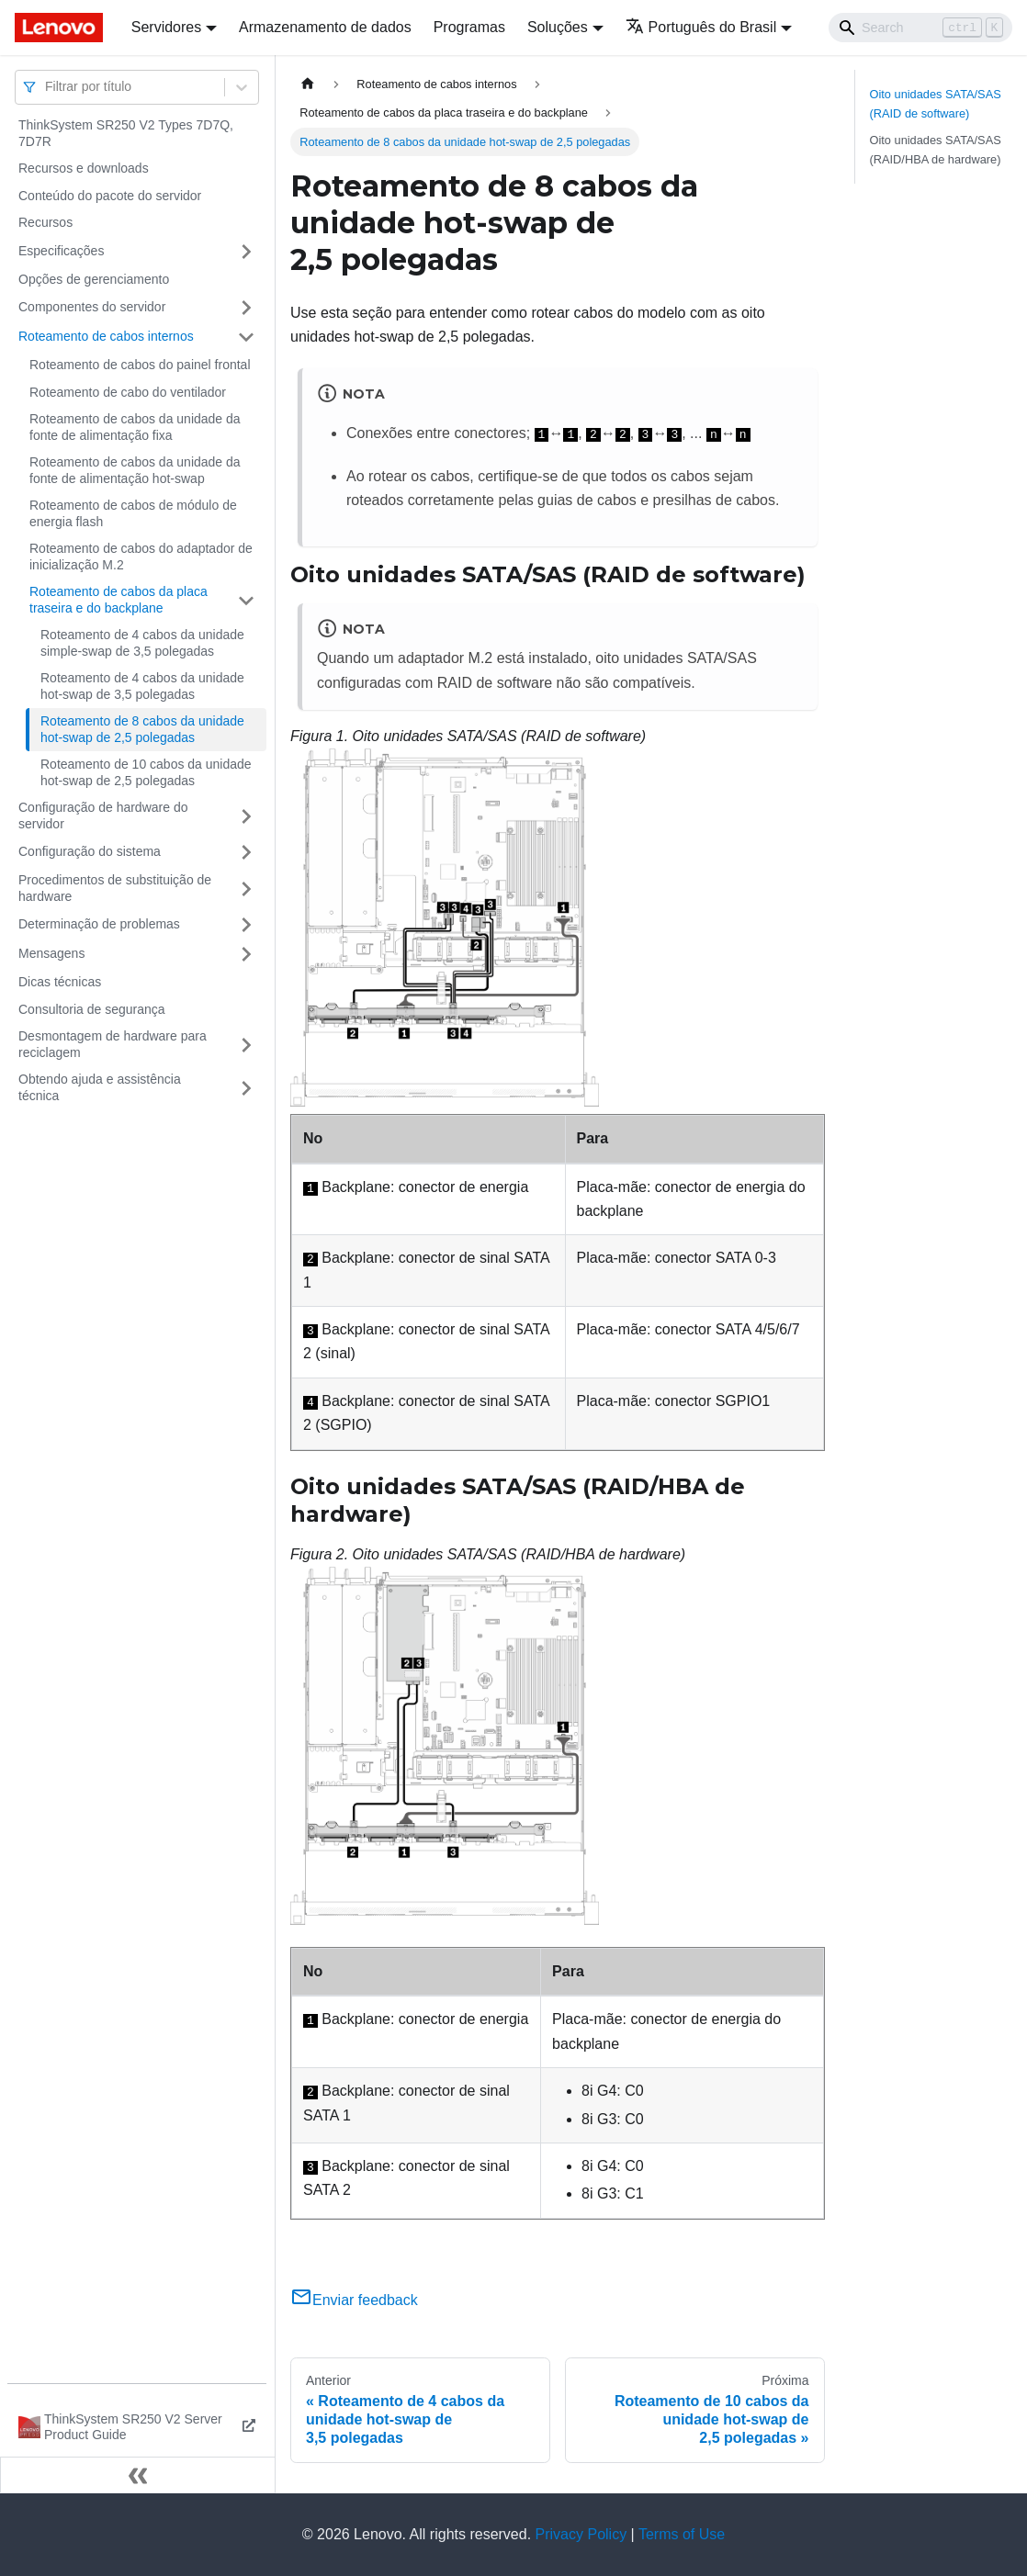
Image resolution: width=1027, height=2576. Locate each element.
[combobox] (47, 86)
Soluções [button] (557, 27)
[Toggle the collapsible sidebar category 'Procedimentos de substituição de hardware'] (246, 888)
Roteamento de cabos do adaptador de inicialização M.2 (141, 556)
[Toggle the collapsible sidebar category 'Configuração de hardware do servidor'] (246, 816)
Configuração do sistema (89, 851)
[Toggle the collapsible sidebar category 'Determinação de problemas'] (246, 924)
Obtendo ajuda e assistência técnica (99, 1087)
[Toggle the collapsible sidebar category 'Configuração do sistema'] (246, 852)
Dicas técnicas (59, 981)
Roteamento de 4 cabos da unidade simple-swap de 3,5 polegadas (142, 642)
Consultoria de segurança (91, 1009)
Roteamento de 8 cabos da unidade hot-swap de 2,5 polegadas (142, 729)
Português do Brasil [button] (701, 27)
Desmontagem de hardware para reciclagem (112, 1044)
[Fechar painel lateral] (138, 2475)
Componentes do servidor (91, 306)
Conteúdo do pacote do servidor (109, 195)
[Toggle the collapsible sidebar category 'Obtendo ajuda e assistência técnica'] (246, 1087)
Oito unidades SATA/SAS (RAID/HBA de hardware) (935, 149)
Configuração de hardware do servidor (102, 815)
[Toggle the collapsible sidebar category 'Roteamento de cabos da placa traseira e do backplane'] (246, 600)
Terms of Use (681, 2534)
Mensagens (51, 953)
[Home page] (307, 84)
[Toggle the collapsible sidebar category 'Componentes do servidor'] (246, 307)
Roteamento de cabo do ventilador (127, 392)
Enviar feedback (354, 2300)
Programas (469, 27)
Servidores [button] (166, 27)
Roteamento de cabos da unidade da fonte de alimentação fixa (135, 427)
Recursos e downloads (83, 168)
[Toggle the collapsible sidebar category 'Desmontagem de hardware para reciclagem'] (246, 1044)
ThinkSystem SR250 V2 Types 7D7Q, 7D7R (125, 133)
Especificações (61, 250)
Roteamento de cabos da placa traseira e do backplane (118, 599)
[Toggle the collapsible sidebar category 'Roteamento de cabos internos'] (246, 337)
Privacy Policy (581, 2534)
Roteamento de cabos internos (106, 336)
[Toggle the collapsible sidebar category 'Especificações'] (246, 251)
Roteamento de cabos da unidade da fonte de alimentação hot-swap (135, 470)
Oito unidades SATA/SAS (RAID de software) (935, 103)
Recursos (45, 222)
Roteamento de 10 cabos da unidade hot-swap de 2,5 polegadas (146, 772)
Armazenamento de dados (325, 27)
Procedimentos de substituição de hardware (114, 888)
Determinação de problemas (99, 924)
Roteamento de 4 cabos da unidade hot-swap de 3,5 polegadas (142, 686)
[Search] (920, 27)
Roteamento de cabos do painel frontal (140, 364)
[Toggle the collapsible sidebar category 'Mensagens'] (246, 954)
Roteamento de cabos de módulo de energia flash (133, 513)
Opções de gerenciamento (93, 279)
